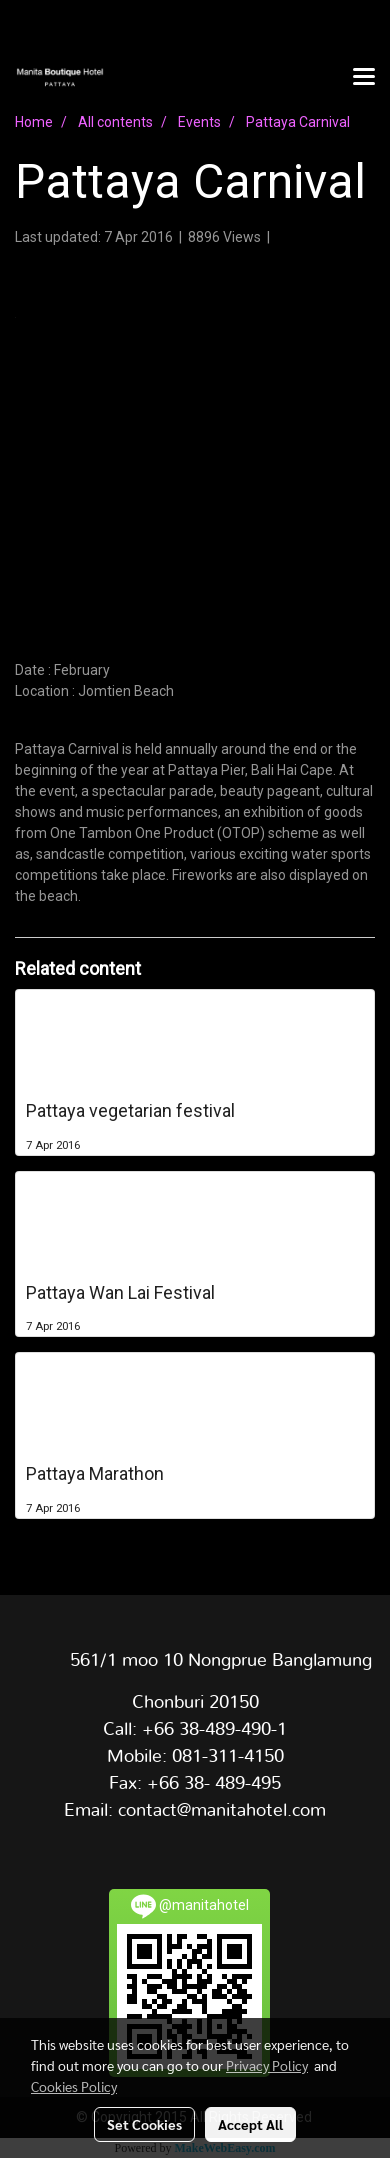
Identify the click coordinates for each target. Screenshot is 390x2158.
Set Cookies (144, 2124)
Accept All (250, 2124)
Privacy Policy (267, 2065)
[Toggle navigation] (364, 78)
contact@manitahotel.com (222, 1811)
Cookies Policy (74, 2086)
